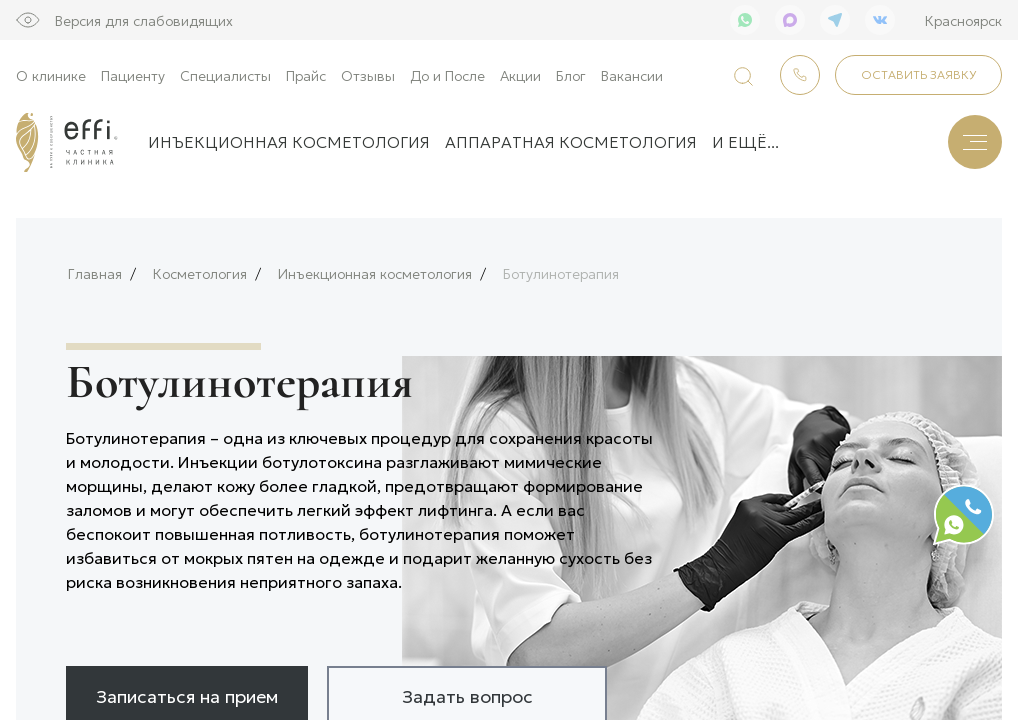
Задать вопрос (467, 689)
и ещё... (745, 141)
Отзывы (368, 75)
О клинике (51, 75)
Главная (95, 267)
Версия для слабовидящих (144, 20)
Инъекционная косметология (289, 141)
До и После (447, 75)
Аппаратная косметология (571, 141)
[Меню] (975, 142)
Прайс (306, 75)
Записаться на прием (187, 689)
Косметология (200, 267)
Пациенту (133, 75)
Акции (520, 75)
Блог (571, 75)
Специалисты (225, 75)
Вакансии (632, 75)
